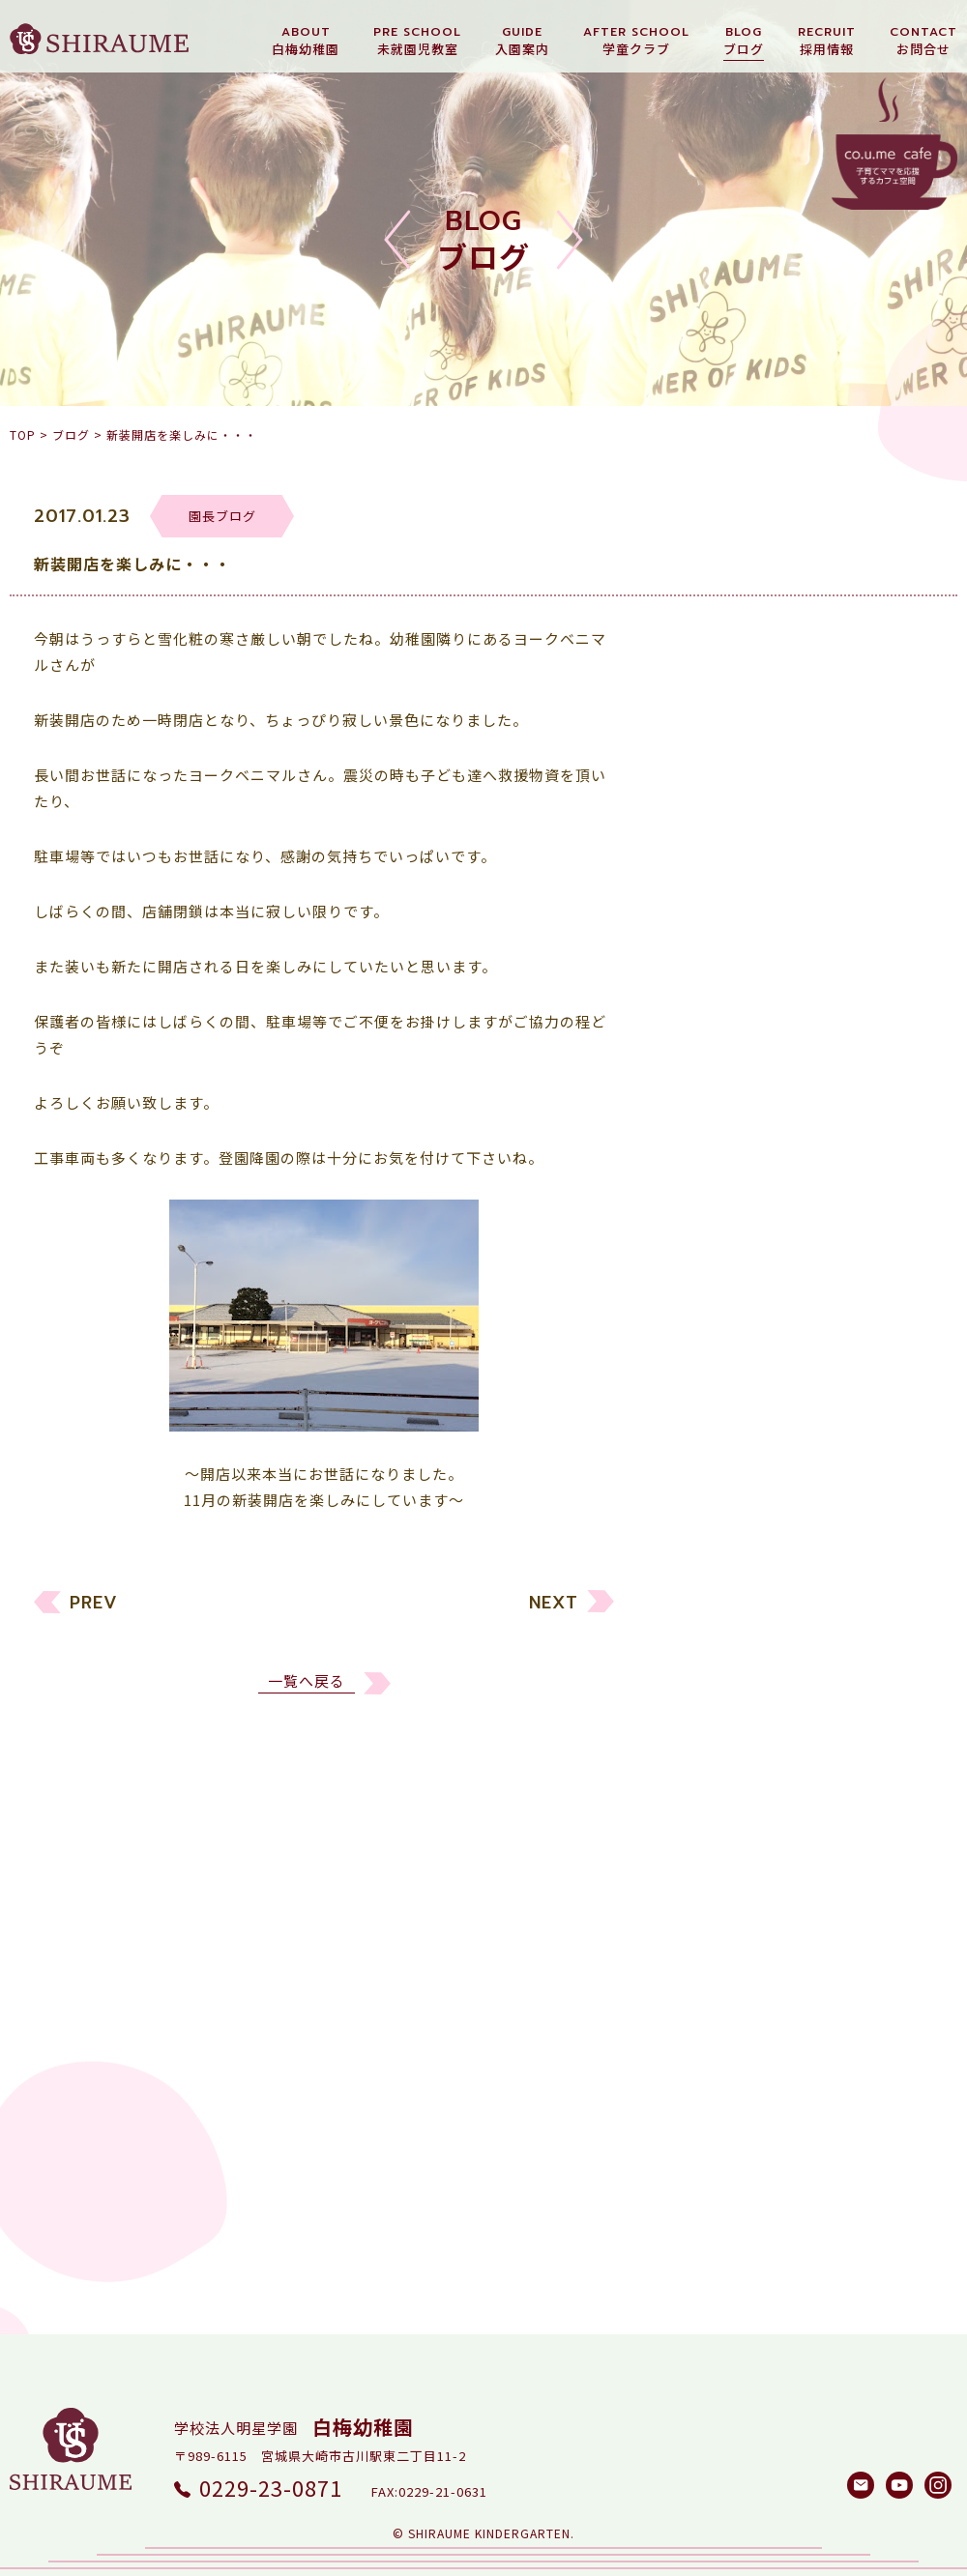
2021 (704, 1724)
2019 (704, 1797)
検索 (894, 2152)
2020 (704, 1761)
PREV (94, 1613)
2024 (704, 1614)
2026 (704, 1540)
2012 (704, 2054)
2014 (704, 1981)
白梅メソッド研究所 (756, 1410)
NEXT (553, 1613)
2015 (704, 1944)
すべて (709, 1189)
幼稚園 (710, 1226)
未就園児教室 (733, 1263)
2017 (704, 1871)
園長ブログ (725, 1336)
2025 (704, 1577)
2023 (704, 1650)
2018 (704, 1834)
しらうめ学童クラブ (756, 1373)
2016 (704, 1907)
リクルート (725, 1299)
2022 (704, 1687)
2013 (704, 2018)
